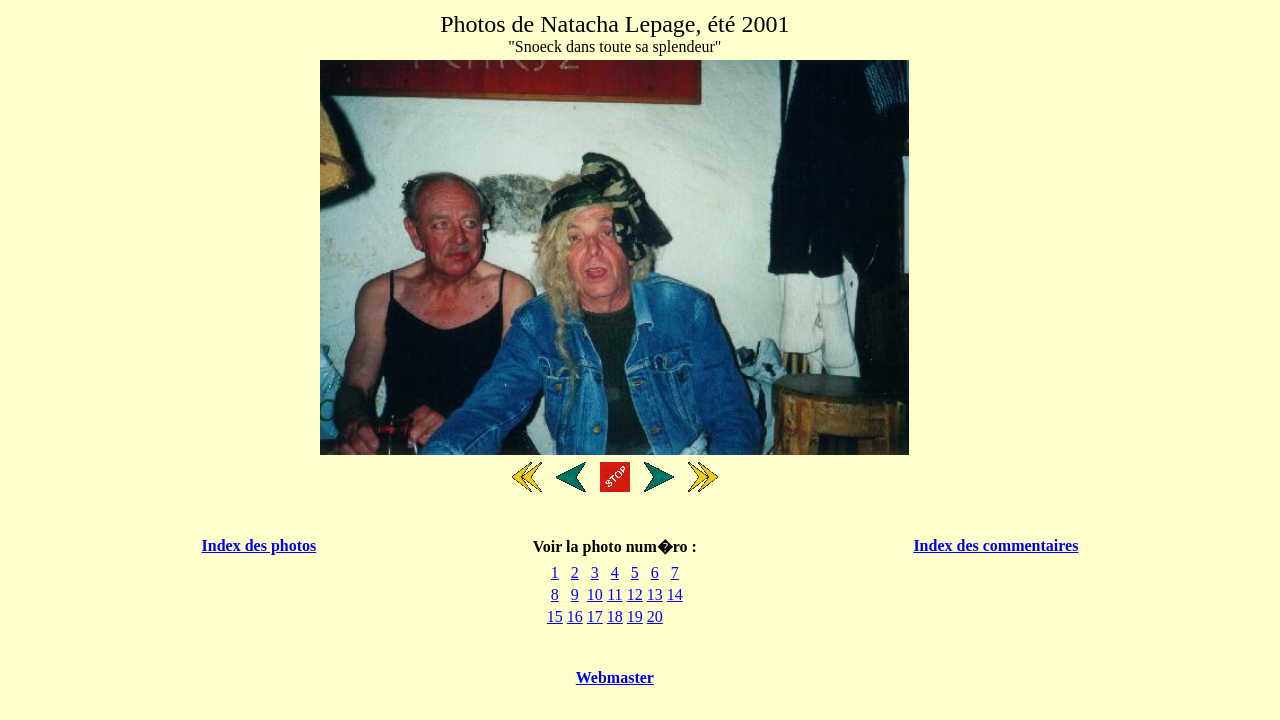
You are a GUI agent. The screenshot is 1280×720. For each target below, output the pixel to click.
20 (655, 616)
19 (635, 616)
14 (675, 594)
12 (635, 594)
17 (595, 616)
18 (615, 616)
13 (655, 594)
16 (575, 616)
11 (614, 594)
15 (555, 616)
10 (595, 594)
